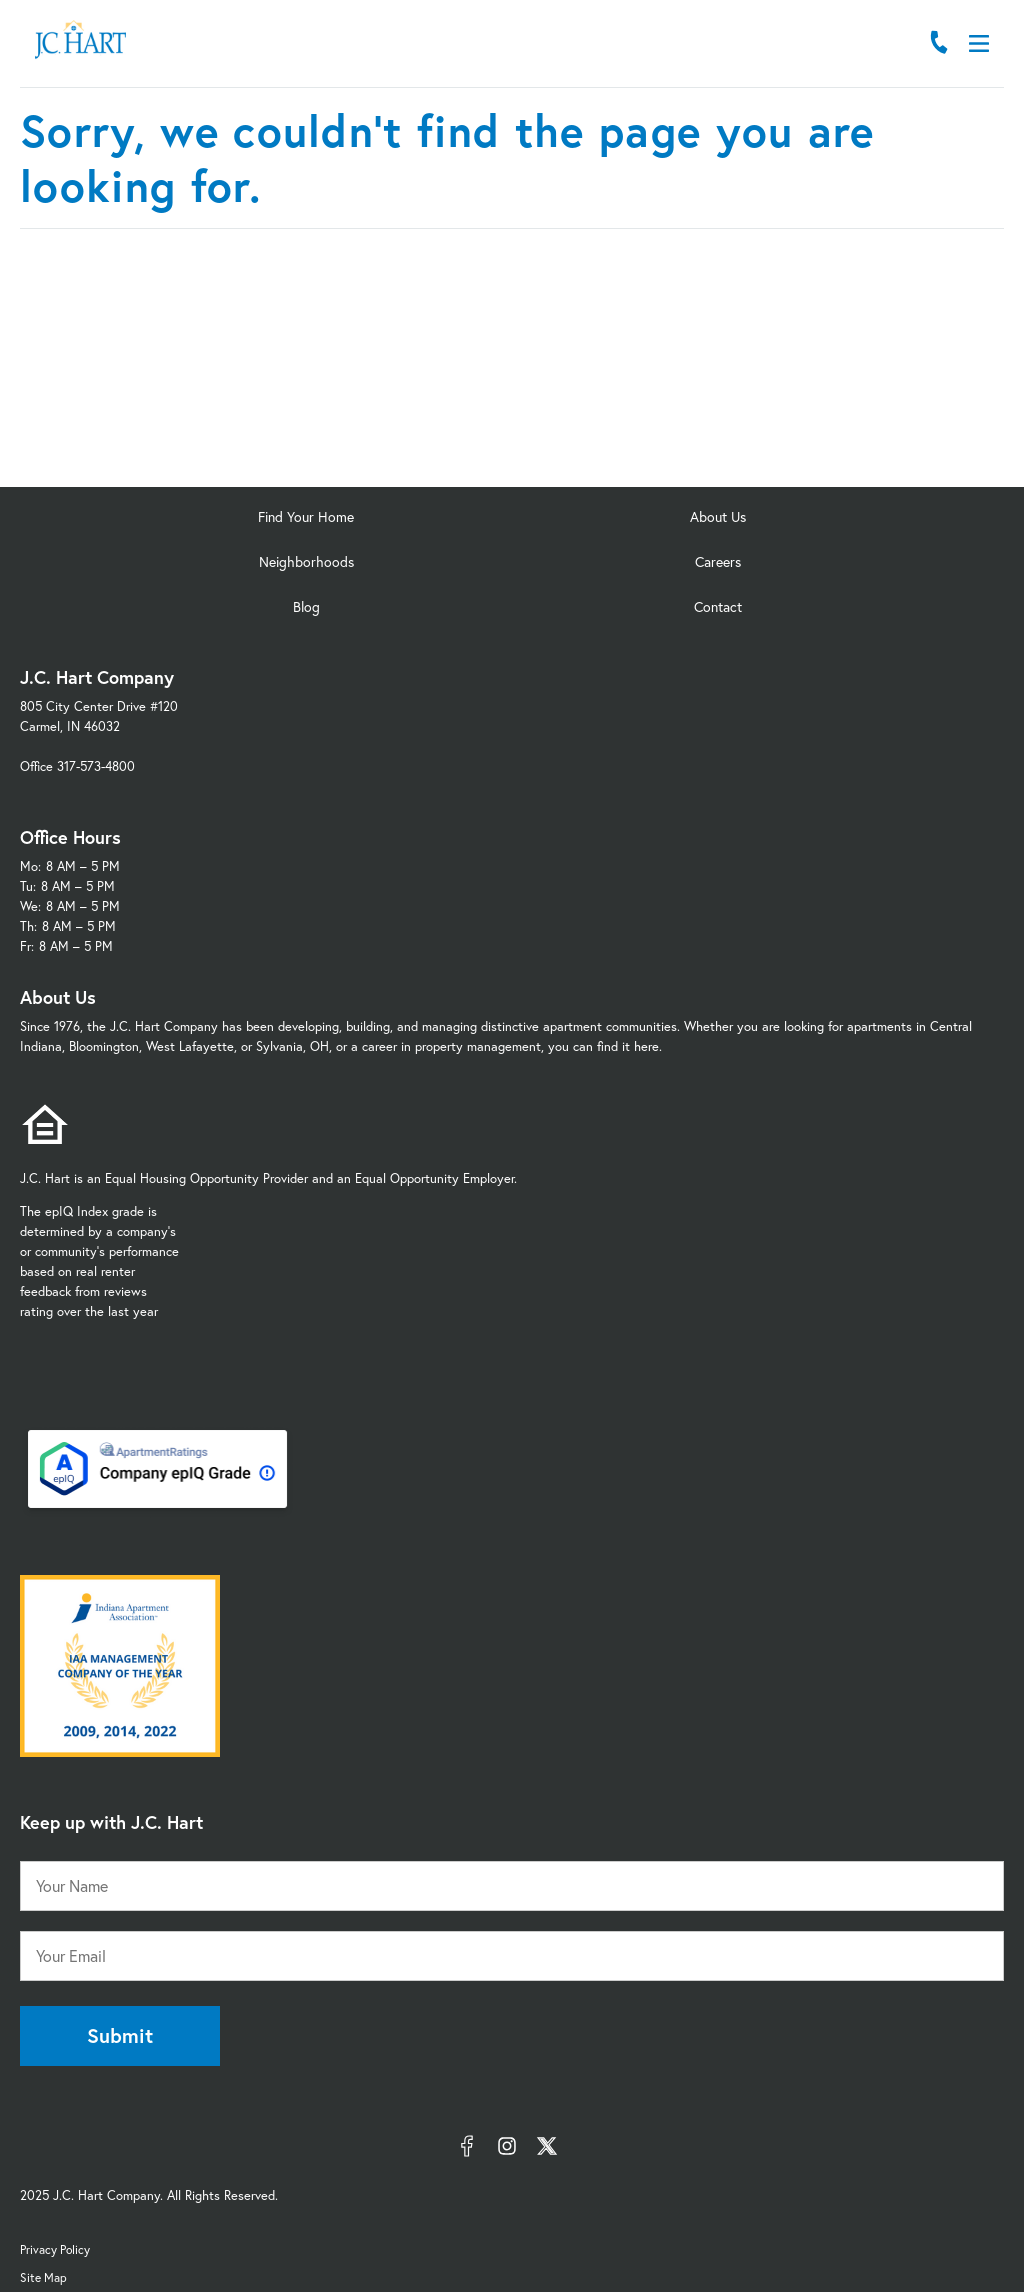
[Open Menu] (979, 43)
